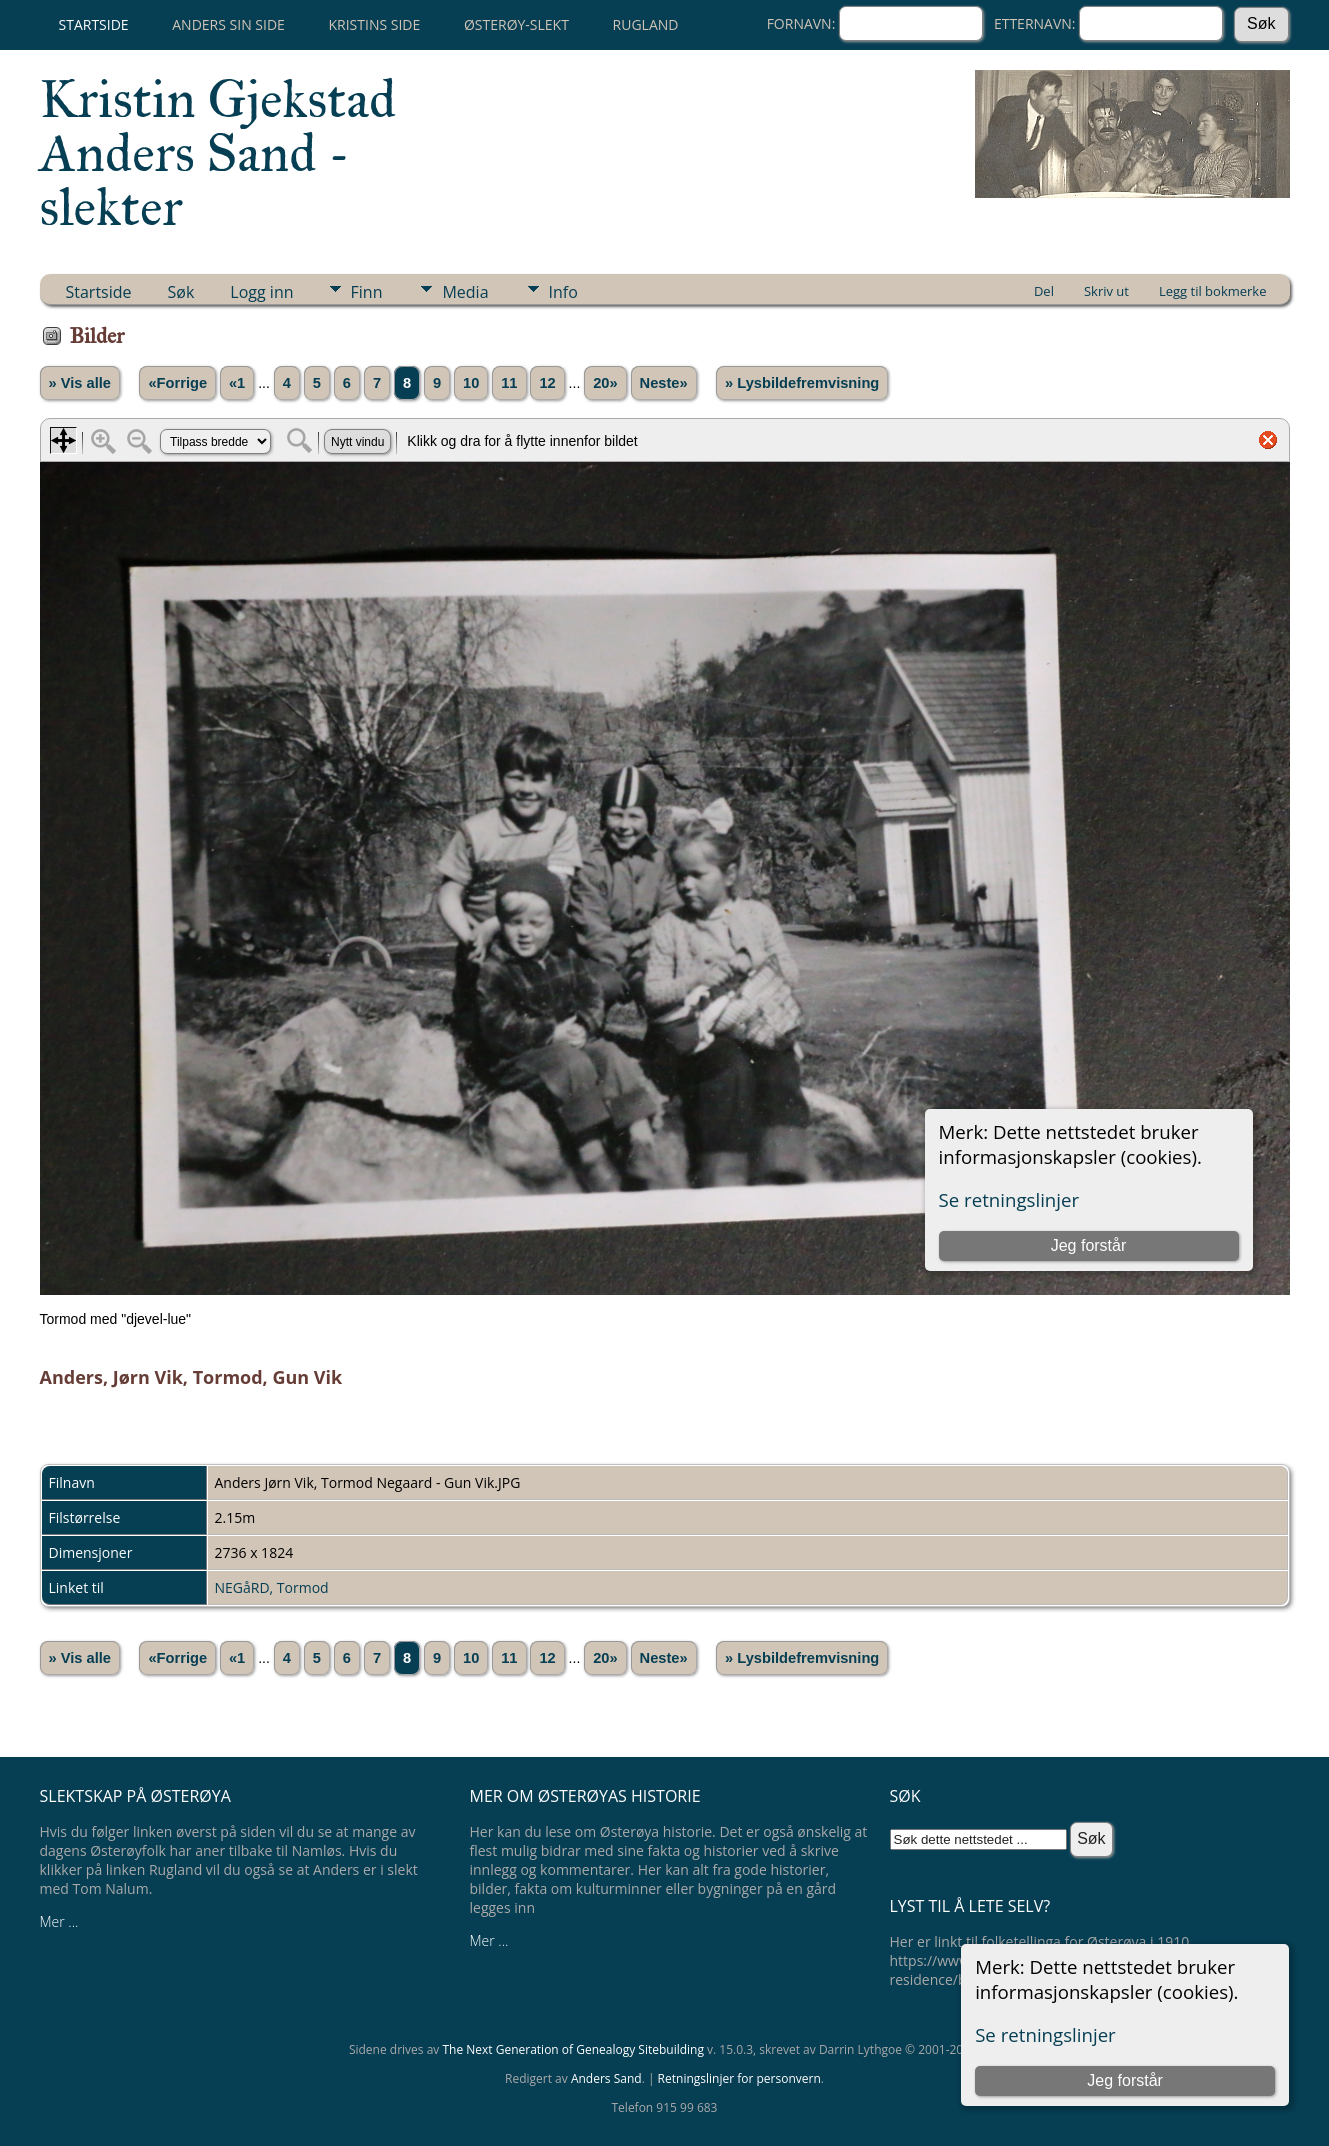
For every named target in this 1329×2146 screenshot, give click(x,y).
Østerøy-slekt (516, 24)
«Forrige (177, 383)
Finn (367, 292)
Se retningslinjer (1045, 2034)
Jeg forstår (1125, 2080)
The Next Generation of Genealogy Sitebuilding (573, 2049)
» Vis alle (80, 383)
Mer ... (59, 1921)
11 (509, 383)
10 (471, 383)
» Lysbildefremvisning (802, 383)
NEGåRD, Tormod (272, 1587)
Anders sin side (228, 24)
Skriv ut (1106, 291)
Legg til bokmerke (1213, 291)
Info (563, 292)
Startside (94, 24)
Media (465, 292)
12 (547, 383)
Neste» (664, 383)
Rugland (646, 24)
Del (1044, 291)
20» (605, 383)
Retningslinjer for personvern (739, 2078)
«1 (237, 383)
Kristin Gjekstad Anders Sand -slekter (218, 153)
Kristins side (374, 24)
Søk (181, 292)
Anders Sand (606, 2078)
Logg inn (261, 292)
